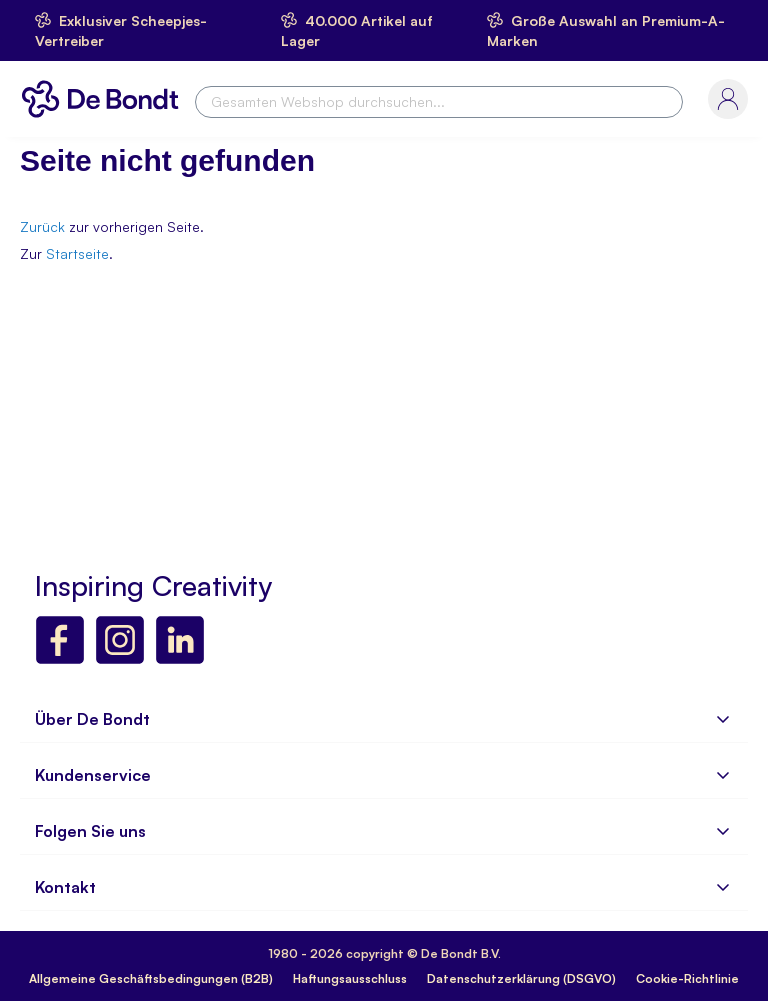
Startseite (77, 253)
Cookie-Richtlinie (687, 978)
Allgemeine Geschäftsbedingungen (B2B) (151, 978)
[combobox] (439, 102)
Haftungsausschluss (350, 978)
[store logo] (105, 99)
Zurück (42, 226)
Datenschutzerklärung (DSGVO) (521, 978)
